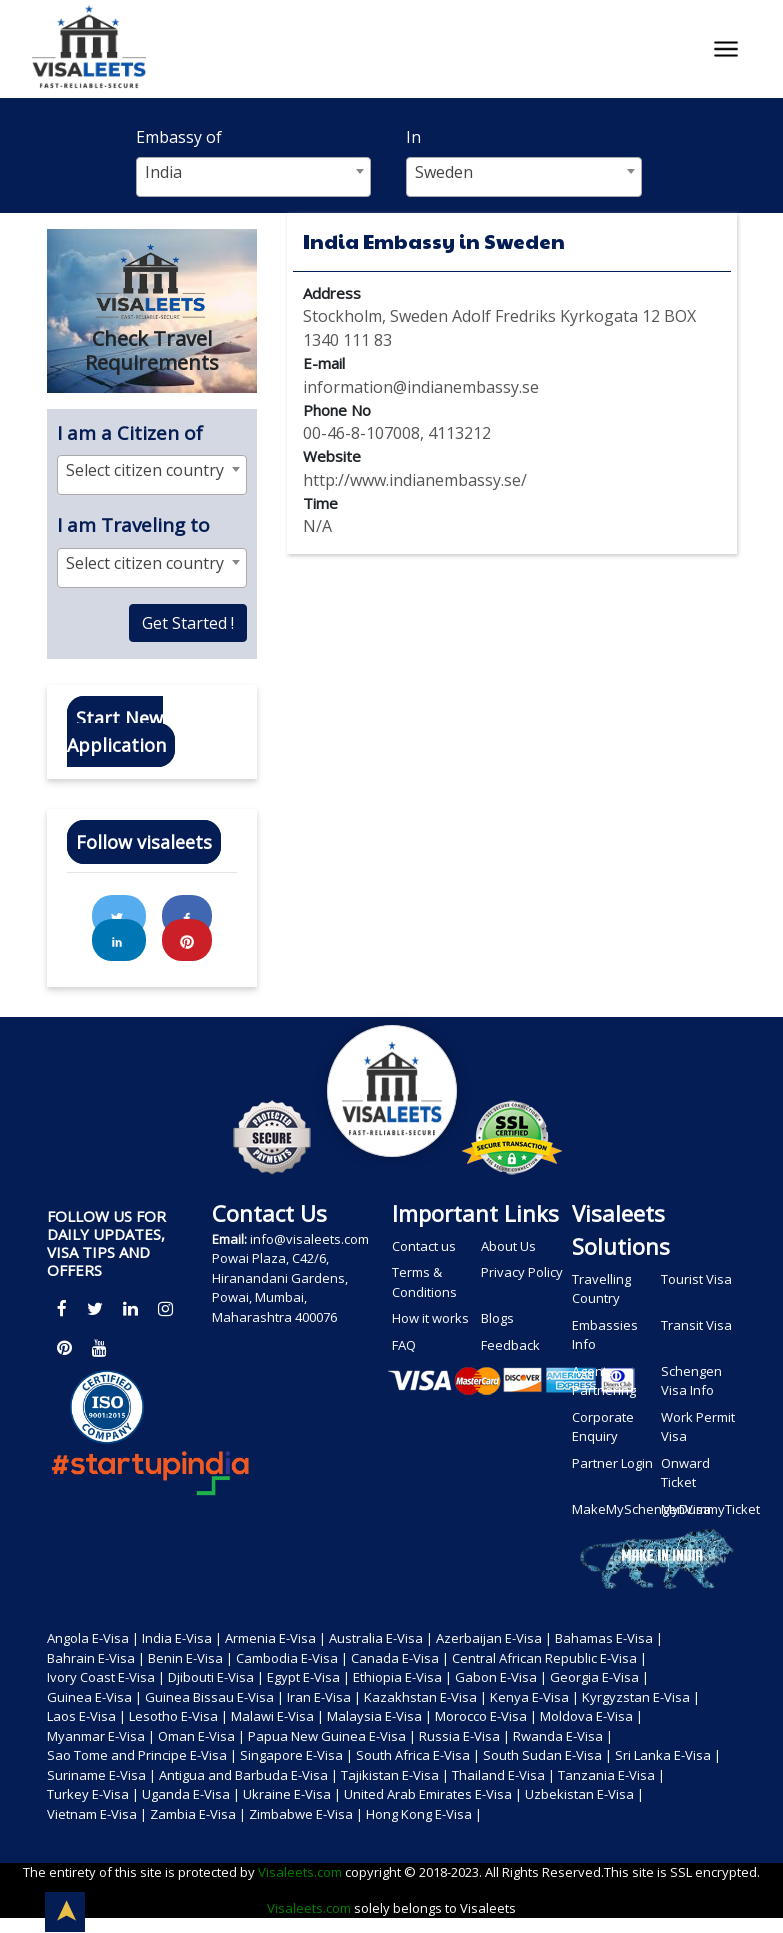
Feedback (510, 1345)
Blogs (497, 1318)
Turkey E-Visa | (93, 1794)
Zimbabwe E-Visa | (306, 1814)
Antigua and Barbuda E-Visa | (248, 1775)
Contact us (424, 1246)
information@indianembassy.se (421, 387)
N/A (317, 526)
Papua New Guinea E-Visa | (332, 1736)
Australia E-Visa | (381, 1638)
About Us (508, 1246)
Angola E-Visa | (93, 1638)
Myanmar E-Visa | (101, 1736)
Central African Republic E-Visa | (549, 1658)
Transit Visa (696, 1325)
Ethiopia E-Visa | (402, 1677)
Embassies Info (605, 1335)
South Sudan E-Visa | (547, 1755)
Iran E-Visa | (324, 1697)
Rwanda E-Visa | (563, 1736)
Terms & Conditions (424, 1282)
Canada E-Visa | (400, 1658)
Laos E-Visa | (86, 1716)
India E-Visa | (182, 1638)
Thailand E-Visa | (503, 1775)
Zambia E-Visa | (198, 1814)
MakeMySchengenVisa (615, 1509)
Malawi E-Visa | (277, 1716)
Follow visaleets (144, 842)
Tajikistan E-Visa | (395, 1775)
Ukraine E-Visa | (292, 1794)
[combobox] (254, 177)
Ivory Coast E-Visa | (106, 1677)
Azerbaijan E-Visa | (494, 1638)
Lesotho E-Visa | (178, 1716)
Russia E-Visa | (464, 1736)
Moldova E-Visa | (591, 1716)
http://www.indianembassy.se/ (415, 480)
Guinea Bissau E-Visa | (214, 1697)
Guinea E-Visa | (94, 1697)
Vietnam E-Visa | (97, 1814)
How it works (430, 1318)
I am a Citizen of (130, 433)
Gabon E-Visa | (501, 1677)
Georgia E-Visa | (599, 1677)
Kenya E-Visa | (534, 1697)
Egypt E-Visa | (308, 1677)
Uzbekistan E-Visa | (584, 1794)
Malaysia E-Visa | (379, 1716)
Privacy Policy (522, 1272)
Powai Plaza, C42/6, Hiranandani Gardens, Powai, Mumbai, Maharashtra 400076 (280, 1287)
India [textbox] (163, 172)
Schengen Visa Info (691, 1381)
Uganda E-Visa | (191, 1794)
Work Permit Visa (698, 1427)
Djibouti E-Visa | (216, 1677)
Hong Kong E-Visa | (424, 1814)
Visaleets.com (301, 1872)
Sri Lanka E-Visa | (668, 1755)
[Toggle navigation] (726, 49)
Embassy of (179, 137)
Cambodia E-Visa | (292, 1658)
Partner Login (612, 1463)
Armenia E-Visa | (275, 1638)
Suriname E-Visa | (101, 1775)
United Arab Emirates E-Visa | (433, 1794)
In (413, 137)
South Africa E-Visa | (418, 1755)
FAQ (404, 1345)
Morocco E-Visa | (486, 1716)
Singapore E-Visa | (296, 1755)
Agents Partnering (604, 1381)
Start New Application (116, 731)
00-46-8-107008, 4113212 (397, 433)
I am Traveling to (133, 525)
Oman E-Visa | (201, 1736)
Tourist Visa (696, 1279)
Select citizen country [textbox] (145, 470)
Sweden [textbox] (444, 172)
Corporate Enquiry (603, 1427)
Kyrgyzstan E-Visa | (641, 1697)
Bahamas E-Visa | (609, 1638)
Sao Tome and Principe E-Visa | (142, 1755)
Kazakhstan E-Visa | (425, 1697)
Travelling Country (601, 1289)
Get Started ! (188, 623)
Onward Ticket (685, 1473)
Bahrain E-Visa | (96, 1658)
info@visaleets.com (290, 1239)
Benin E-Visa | (190, 1658)
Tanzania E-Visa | (611, 1775)
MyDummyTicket (704, 1509)
